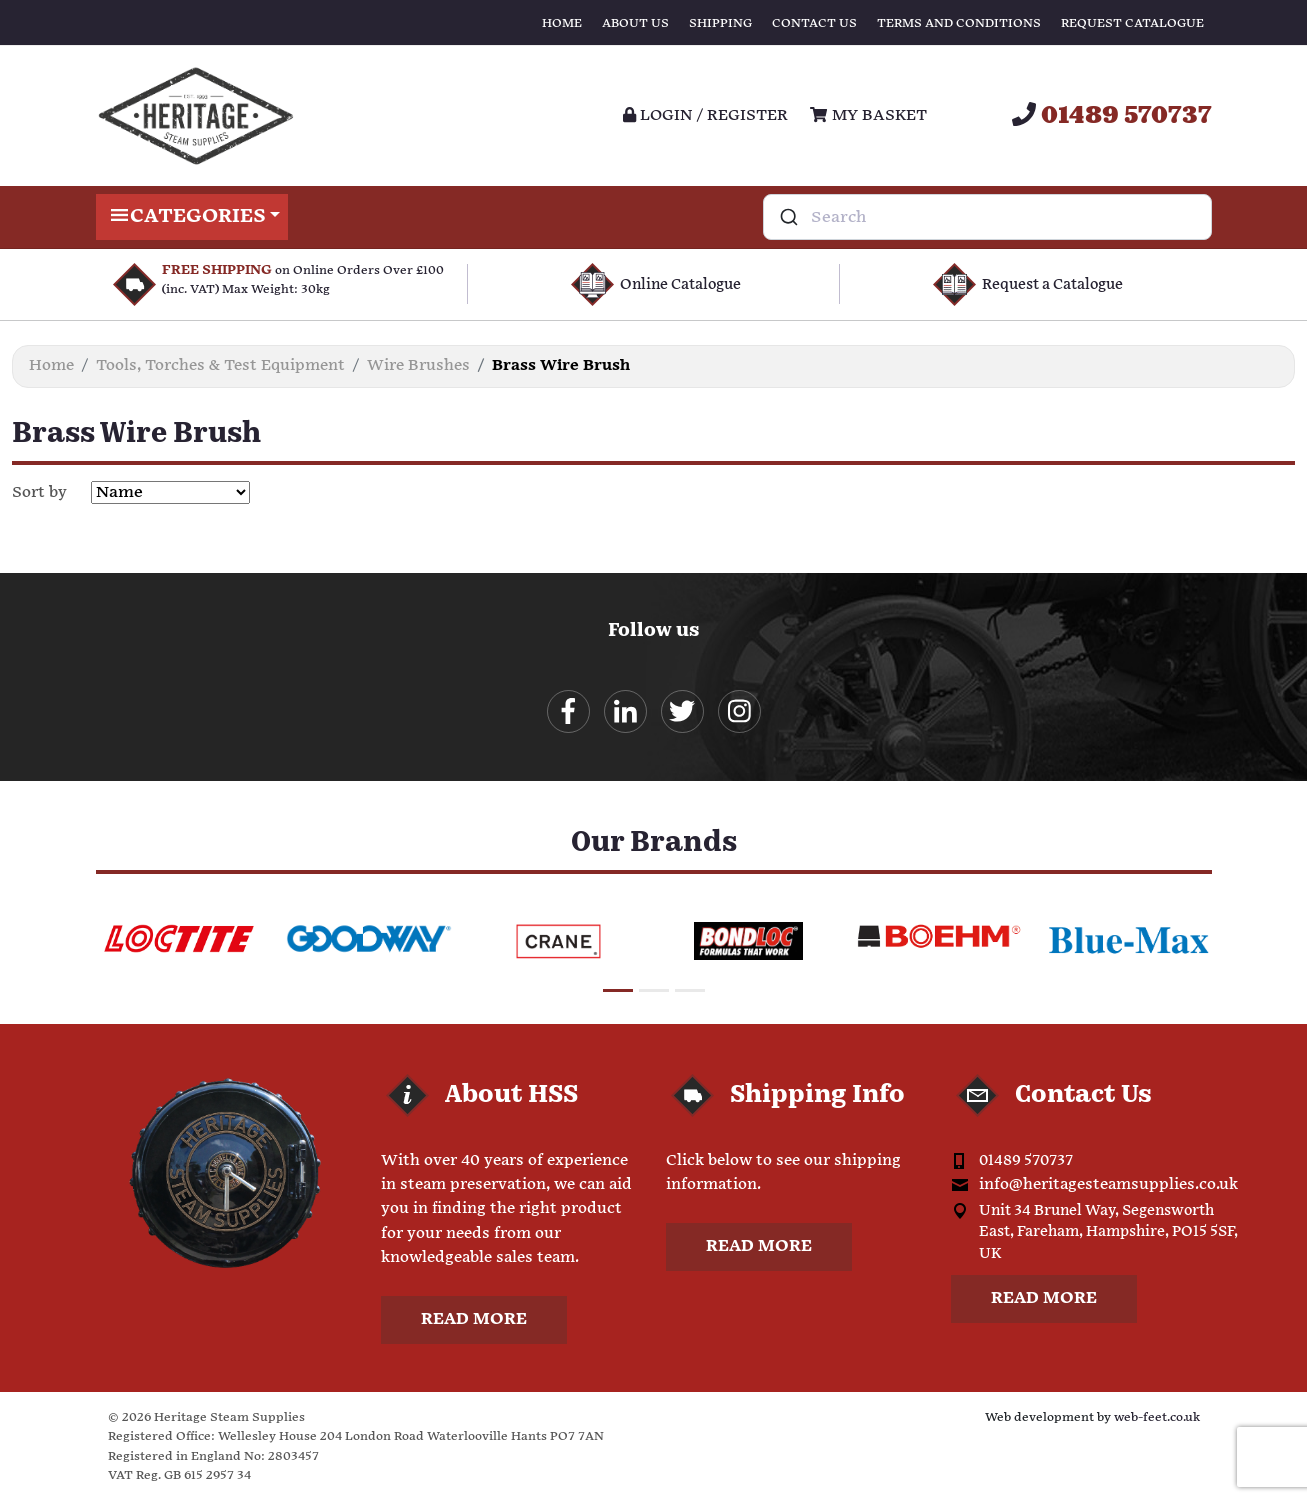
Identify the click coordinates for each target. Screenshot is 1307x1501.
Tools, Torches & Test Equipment (220, 365)
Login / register (705, 115)
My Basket (868, 115)
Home (562, 23)
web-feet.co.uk (1157, 1417)
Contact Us (814, 23)
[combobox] (987, 217)
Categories (192, 217)
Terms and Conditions (959, 23)
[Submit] (787, 217)
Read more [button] (474, 1319)
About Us (635, 23)
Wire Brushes (418, 365)
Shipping (720, 23)
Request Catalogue (1132, 23)
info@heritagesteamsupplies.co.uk (1108, 1184)
